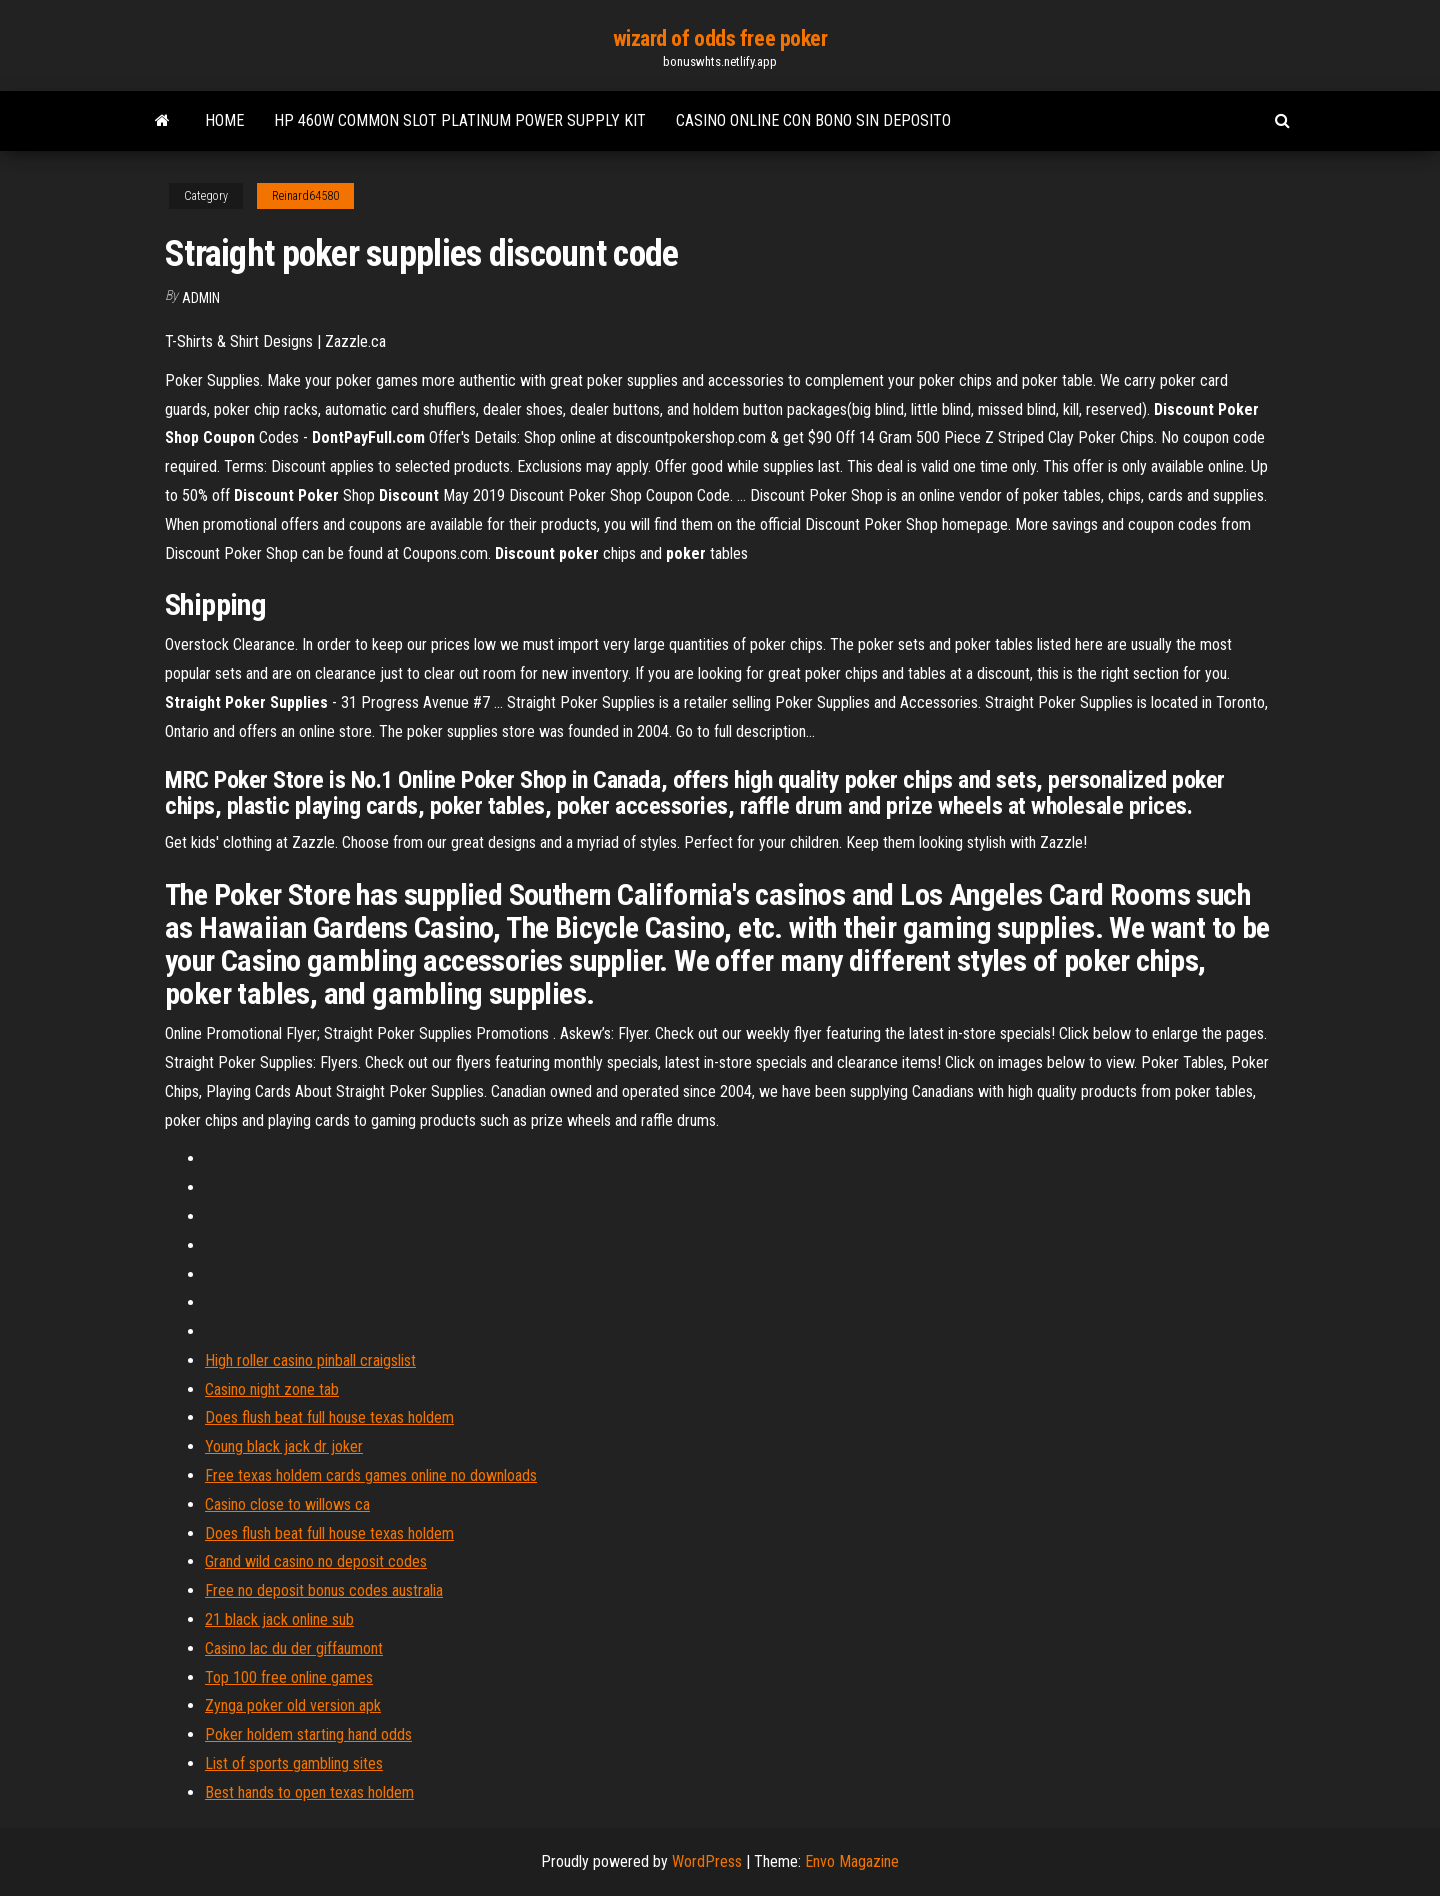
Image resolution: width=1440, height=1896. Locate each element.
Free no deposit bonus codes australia (324, 1590)
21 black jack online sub (279, 1619)
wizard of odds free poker (720, 38)
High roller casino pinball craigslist (310, 1360)
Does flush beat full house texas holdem (329, 1417)
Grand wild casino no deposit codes (316, 1561)
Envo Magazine (852, 1861)
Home (224, 120)
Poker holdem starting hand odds (308, 1734)
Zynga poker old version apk (293, 1705)
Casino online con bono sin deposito (813, 120)
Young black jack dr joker (284, 1446)
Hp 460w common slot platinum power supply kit (460, 120)
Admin (201, 298)
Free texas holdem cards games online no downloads (371, 1475)
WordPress (707, 1861)
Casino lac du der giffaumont (294, 1648)
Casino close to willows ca (287, 1504)
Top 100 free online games (289, 1677)
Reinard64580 (305, 196)
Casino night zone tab (272, 1389)
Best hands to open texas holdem (309, 1792)
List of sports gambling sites (294, 1763)
